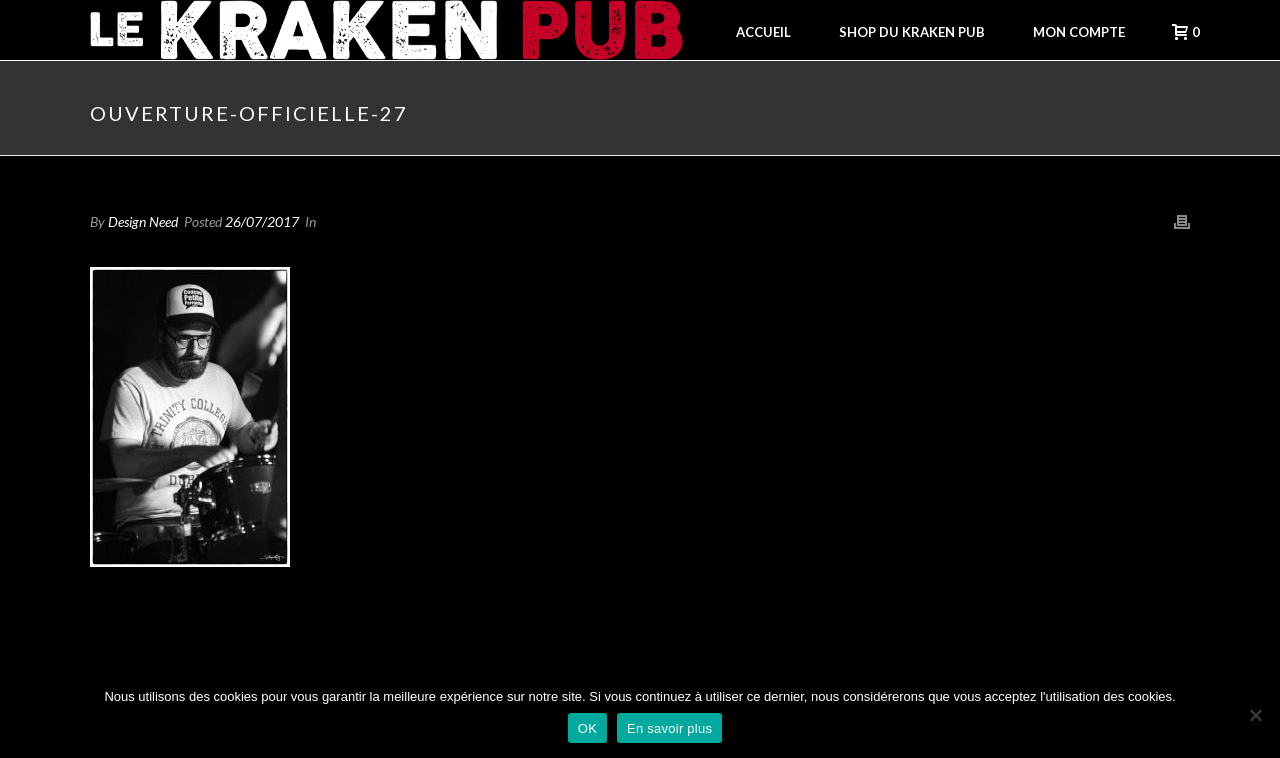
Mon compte (1079, 32)
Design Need (143, 221)
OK (587, 728)
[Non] (1255, 715)
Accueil (763, 32)
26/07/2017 (262, 221)
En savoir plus (669, 728)
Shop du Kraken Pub (912, 32)
